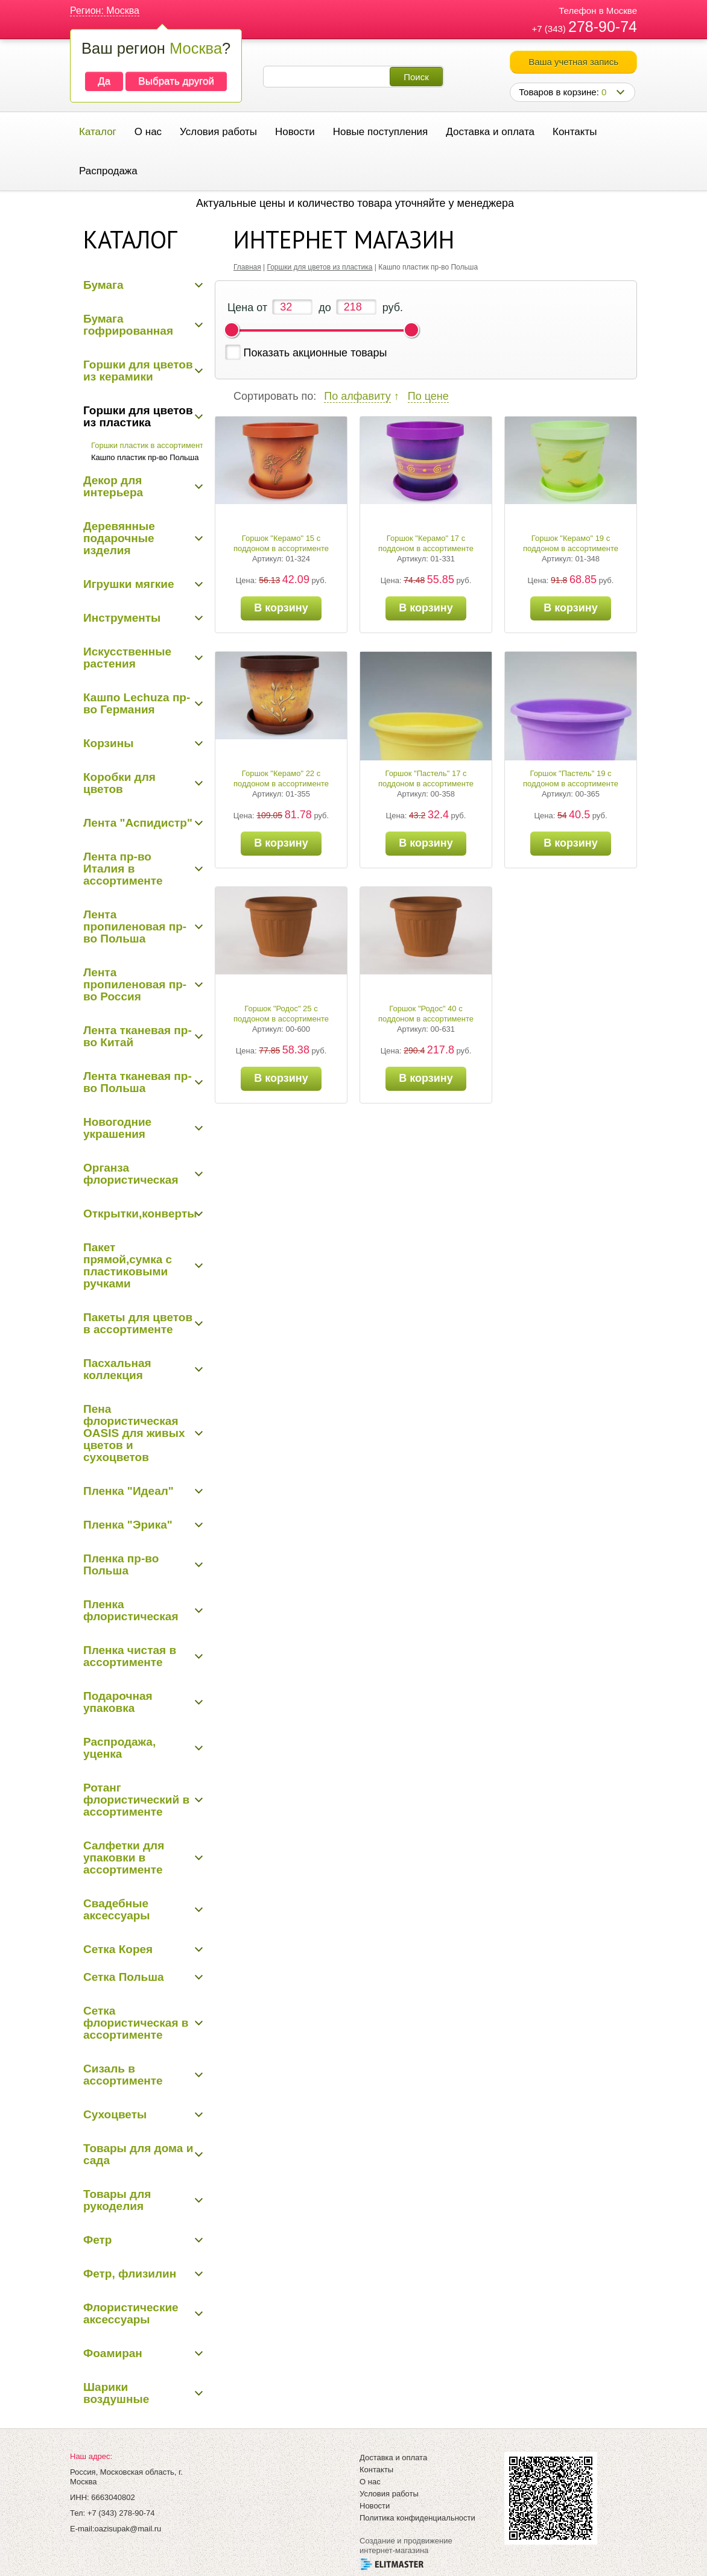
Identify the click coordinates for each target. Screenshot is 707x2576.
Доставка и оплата (490, 131)
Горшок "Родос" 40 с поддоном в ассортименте (426, 1013)
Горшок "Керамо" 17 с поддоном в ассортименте (426, 543)
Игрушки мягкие (128, 584)
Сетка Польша (123, 1977)
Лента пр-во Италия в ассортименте (123, 868)
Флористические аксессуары (131, 2313)
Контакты (575, 131)
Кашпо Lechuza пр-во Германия (136, 703)
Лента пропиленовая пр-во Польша (134, 926)
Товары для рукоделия (117, 2200)
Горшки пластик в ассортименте (149, 445)
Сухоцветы (115, 2114)
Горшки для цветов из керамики (138, 370)
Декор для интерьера (113, 486)
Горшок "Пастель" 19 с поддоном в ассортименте (570, 778)
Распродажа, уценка (119, 1747)
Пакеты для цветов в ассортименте (137, 1323)
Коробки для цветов (119, 783)
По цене (428, 396)
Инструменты (121, 617)
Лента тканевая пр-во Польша (137, 1082)
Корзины (108, 743)
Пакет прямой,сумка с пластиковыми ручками (127, 1265)
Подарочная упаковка (118, 1702)
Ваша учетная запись (573, 62)
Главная (247, 267)
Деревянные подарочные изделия (119, 538)
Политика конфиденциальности (417, 2517)
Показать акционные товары (315, 353)
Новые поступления (380, 131)
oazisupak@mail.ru (127, 2528)
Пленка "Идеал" (128, 1491)
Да (104, 81)
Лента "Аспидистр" (137, 822)
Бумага (103, 285)
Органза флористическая (131, 1173)
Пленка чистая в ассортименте (129, 1656)
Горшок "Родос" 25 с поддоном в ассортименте (281, 1013)
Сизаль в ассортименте (123, 2074)
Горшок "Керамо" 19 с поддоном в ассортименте (570, 543)
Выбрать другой (176, 81)
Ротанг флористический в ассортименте (136, 1799)
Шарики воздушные (116, 2393)
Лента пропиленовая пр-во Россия (134, 984)
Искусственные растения (127, 657)
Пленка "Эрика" (128, 1524)
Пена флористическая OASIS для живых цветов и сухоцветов (134, 1433)
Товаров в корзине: (562, 92)
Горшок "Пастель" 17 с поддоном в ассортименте (426, 778)
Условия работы (218, 131)
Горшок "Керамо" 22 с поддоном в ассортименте (281, 778)
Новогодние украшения (117, 1128)
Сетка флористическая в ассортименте (135, 2022)
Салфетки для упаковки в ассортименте (123, 1857)
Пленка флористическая (131, 1610)
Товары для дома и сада (138, 2154)
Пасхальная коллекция (117, 1369)
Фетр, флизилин (129, 2273)
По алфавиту (357, 396)
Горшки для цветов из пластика (138, 416)
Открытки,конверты (140, 1213)
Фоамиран (112, 2353)
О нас (148, 131)
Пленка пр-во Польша (121, 1564)
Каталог (97, 131)
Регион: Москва (104, 10)
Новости (295, 131)
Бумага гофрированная (128, 324)
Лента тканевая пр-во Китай (137, 1036)
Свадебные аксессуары (116, 1909)
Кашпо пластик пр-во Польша (145, 457)
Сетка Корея (118, 1949)
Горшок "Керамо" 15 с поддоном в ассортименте (281, 543)
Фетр (97, 2239)
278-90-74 (602, 26)
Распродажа (108, 171)
